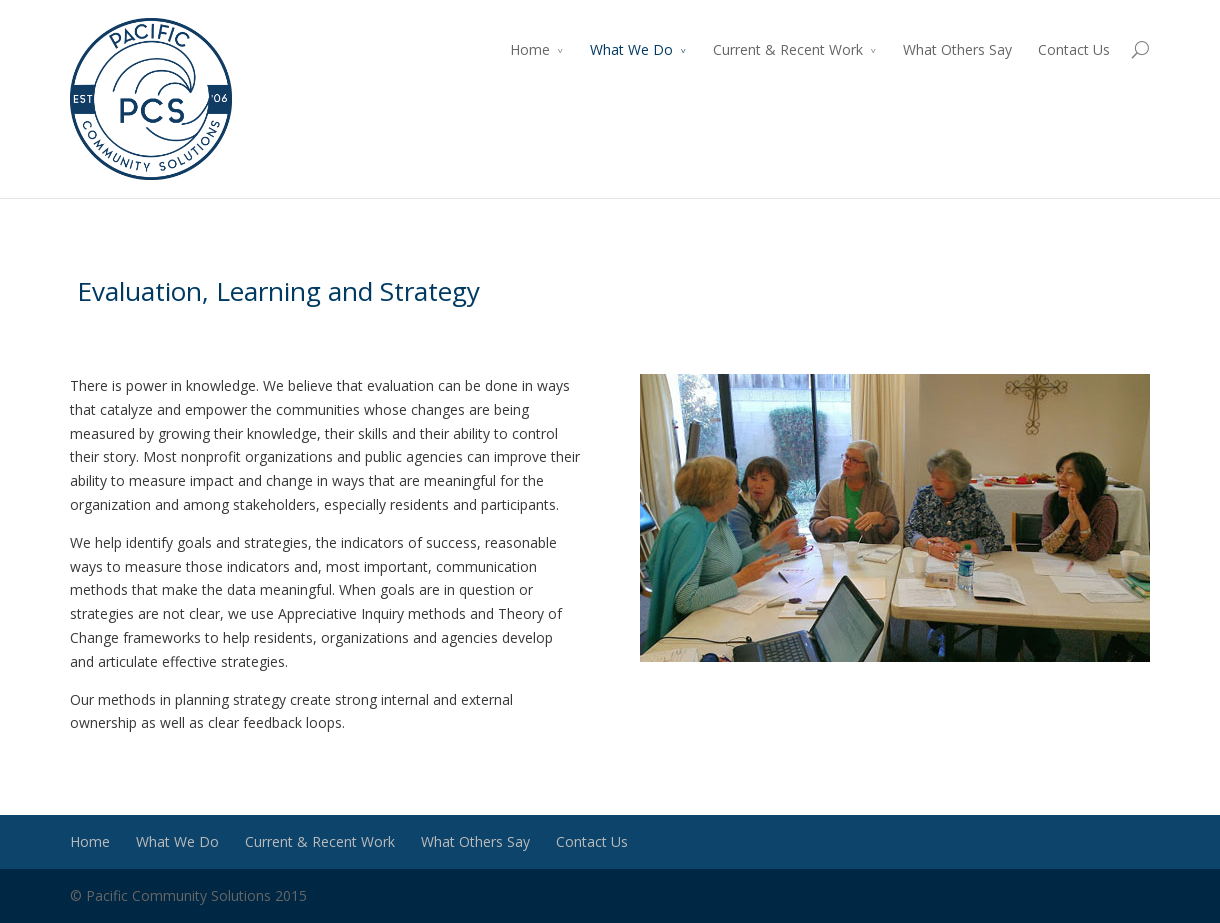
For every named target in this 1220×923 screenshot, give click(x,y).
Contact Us (1074, 49)
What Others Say (957, 49)
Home (530, 49)
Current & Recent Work (788, 49)
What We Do (631, 49)
